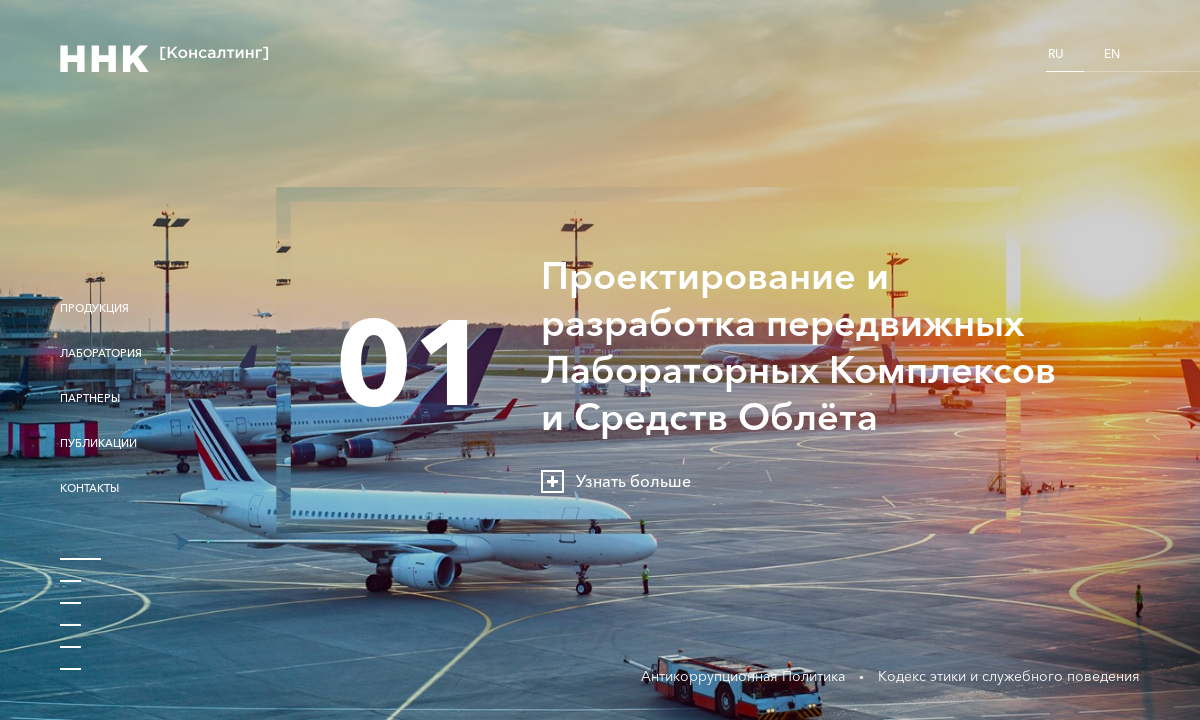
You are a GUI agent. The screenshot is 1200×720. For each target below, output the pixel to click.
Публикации (98, 443)
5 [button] (70, 643)
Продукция (94, 308)
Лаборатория (101, 353)
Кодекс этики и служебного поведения (1009, 676)
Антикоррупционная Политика (743, 676)
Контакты (89, 488)
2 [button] (70, 577)
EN (1112, 53)
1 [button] (80, 555)
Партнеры (90, 398)
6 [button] (70, 665)
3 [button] (70, 599)
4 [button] (70, 621)
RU (1056, 53)
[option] (600, 360)
